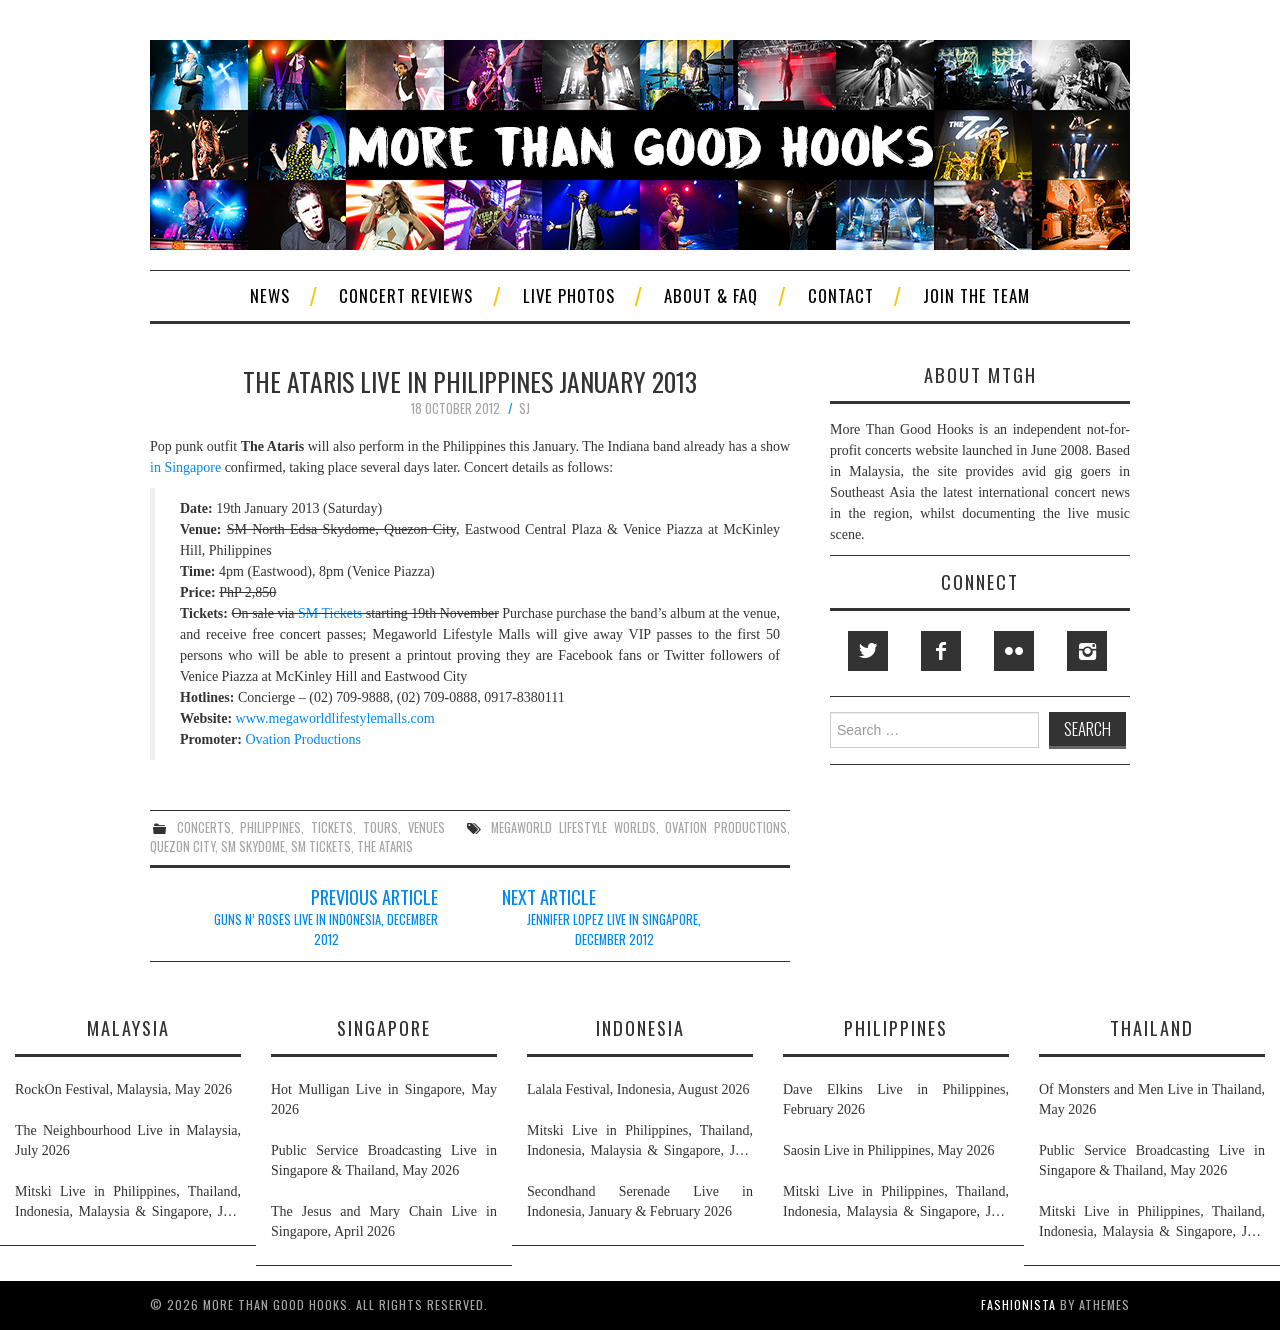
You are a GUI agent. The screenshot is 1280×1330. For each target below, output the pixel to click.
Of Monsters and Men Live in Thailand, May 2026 (1152, 1099)
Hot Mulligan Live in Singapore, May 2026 (384, 1099)
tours (380, 827)
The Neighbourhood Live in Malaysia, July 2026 (128, 1140)
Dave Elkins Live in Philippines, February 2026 (896, 1099)
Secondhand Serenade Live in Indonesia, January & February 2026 (640, 1201)
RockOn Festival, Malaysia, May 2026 (123, 1089)
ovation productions (726, 827)
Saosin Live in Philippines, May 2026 (889, 1150)
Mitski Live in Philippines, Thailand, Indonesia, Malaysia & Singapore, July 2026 (128, 1203)
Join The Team (976, 295)
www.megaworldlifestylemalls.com (335, 718)
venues (426, 827)
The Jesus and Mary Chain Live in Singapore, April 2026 (384, 1221)
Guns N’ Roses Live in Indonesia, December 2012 (326, 929)
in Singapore (187, 467)
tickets (332, 827)
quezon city (182, 846)
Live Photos (569, 295)
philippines (270, 827)
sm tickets (321, 846)
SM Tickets (330, 613)
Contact (841, 295)
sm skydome (253, 846)
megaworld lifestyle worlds (573, 827)
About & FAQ (711, 295)
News (270, 295)
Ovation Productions (303, 739)
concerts (204, 827)
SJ (524, 408)
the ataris (385, 846)
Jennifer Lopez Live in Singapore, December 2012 (614, 929)
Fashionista (1018, 1304)
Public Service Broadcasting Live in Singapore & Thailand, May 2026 (384, 1160)
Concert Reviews (406, 295)
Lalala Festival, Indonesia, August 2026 (638, 1089)
